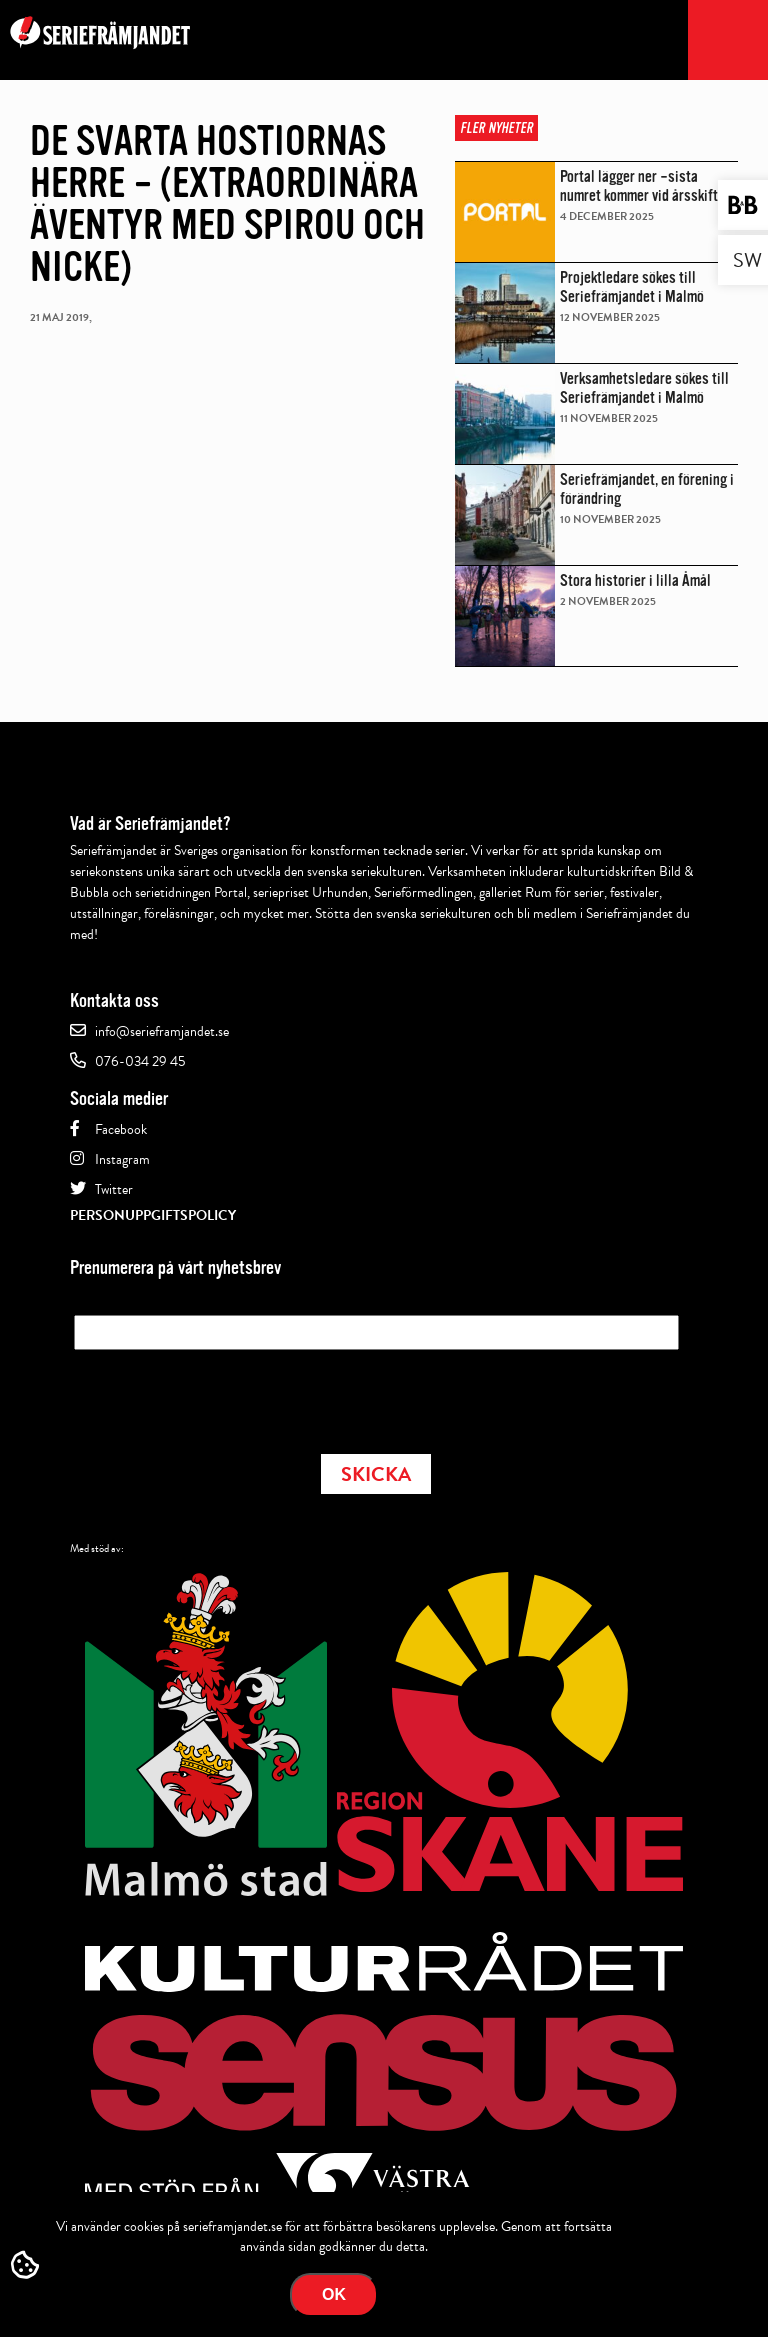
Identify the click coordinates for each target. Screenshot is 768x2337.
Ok (334, 2294)
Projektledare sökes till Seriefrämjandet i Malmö (632, 287)
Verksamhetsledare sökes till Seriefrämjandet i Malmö (644, 388)
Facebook (121, 1129)
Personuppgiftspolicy (153, 1215)
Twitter (114, 1189)
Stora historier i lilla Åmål (635, 580)
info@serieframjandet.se (162, 1031)
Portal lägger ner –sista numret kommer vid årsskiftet (645, 186)
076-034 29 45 (140, 1061)
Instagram (122, 1159)
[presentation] (226, 1396)
